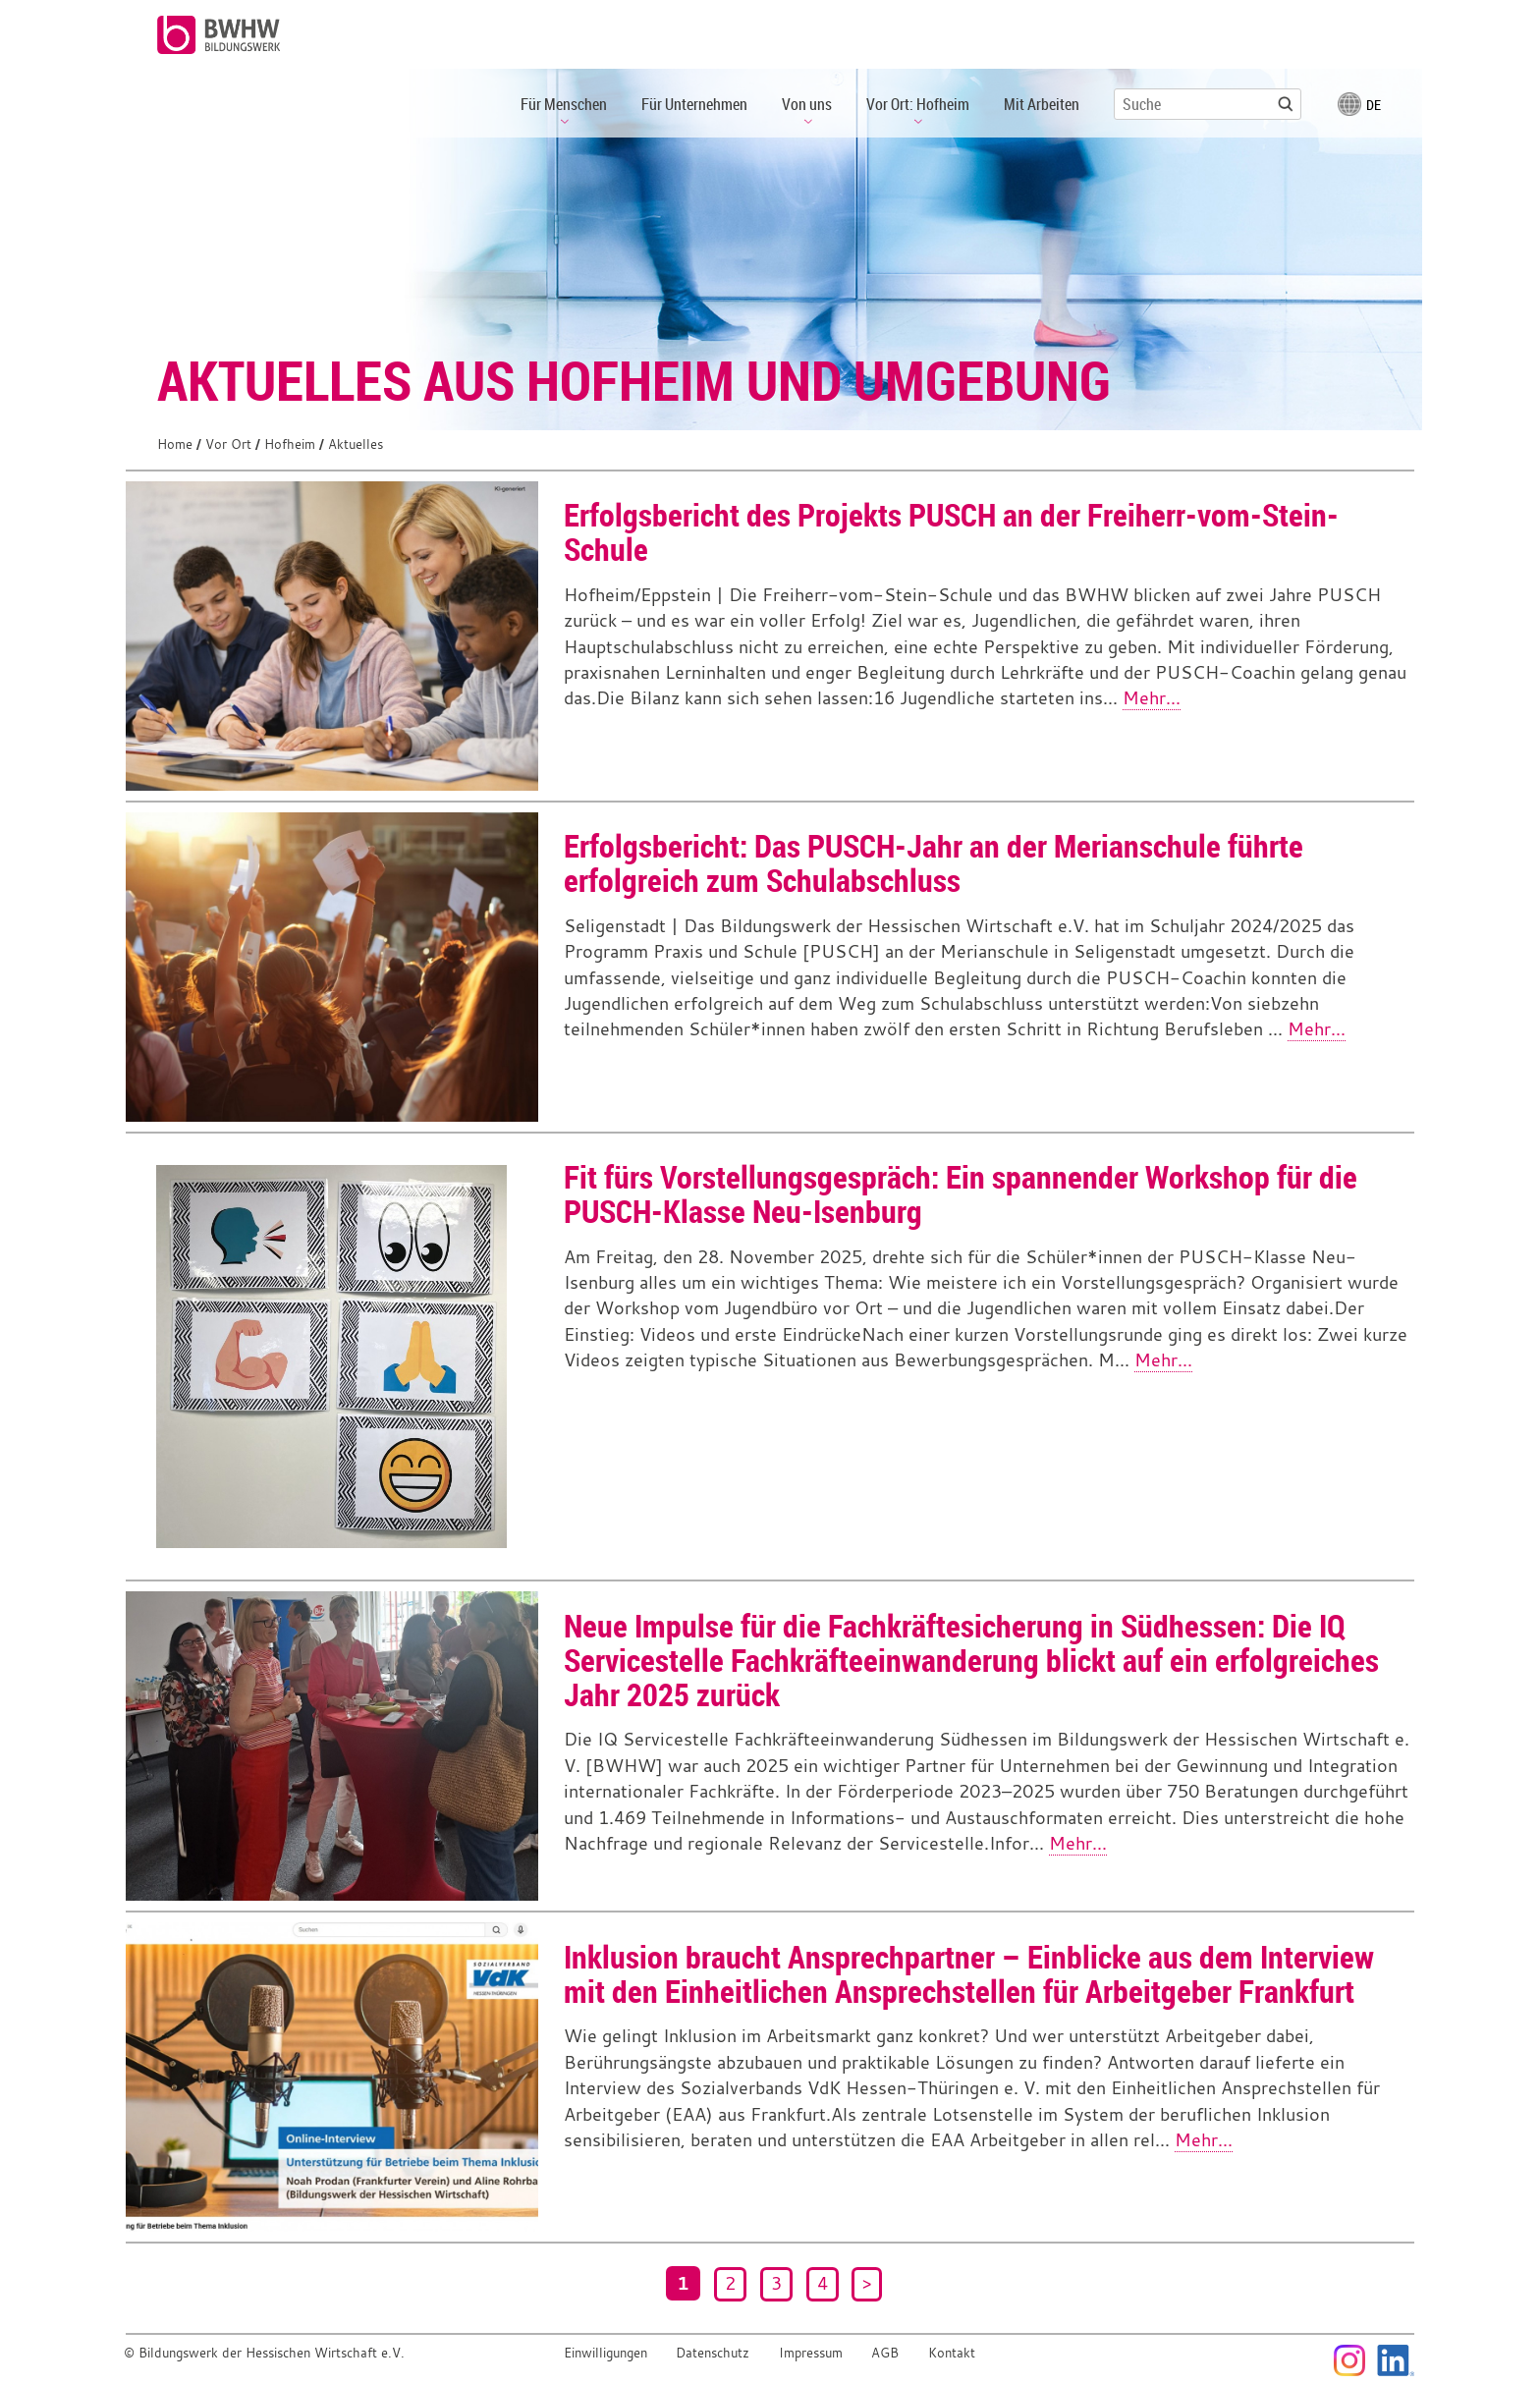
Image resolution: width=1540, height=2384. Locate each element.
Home (174, 444)
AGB (885, 2353)
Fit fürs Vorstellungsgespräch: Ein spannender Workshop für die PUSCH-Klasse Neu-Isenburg (960, 1193)
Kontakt (951, 2353)
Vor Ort (228, 444)
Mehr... (1152, 698)
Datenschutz (712, 2353)
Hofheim (289, 444)
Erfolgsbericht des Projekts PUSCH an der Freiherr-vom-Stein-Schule (951, 531)
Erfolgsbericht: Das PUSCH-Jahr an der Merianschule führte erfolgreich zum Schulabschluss (933, 862)
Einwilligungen (605, 2353)
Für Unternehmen (694, 104)
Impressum (811, 2353)
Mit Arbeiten (1041, 104)
